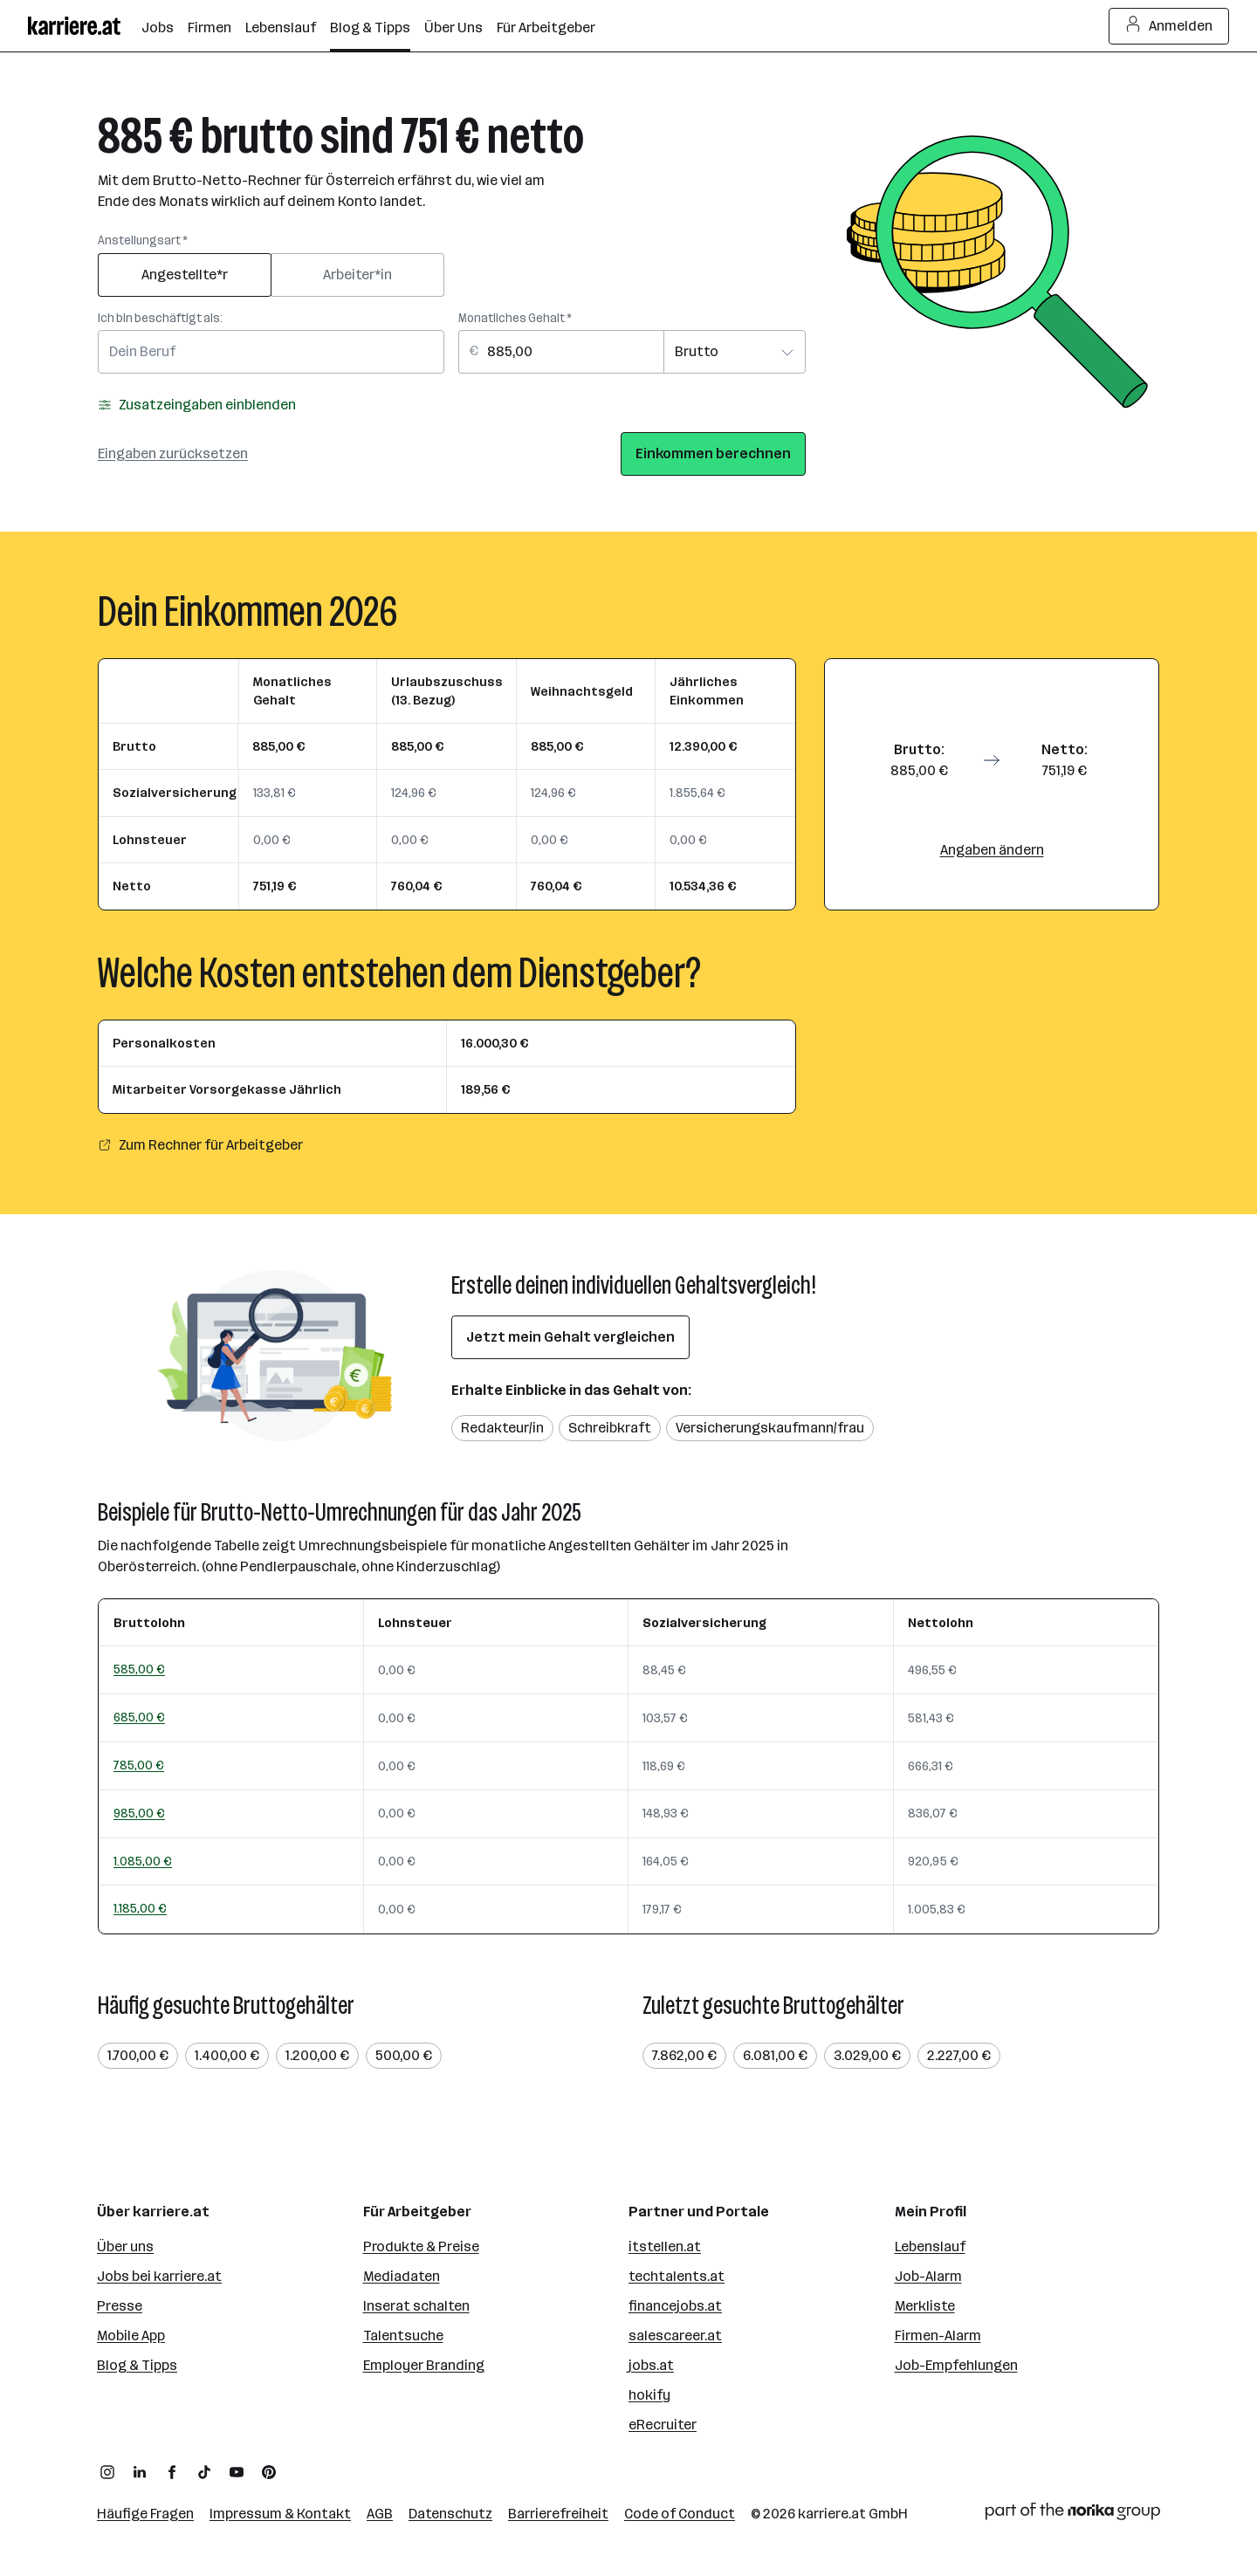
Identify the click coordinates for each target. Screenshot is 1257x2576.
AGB (380, 2513)
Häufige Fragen (145, 2513)
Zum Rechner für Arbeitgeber (200, 1145)
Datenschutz (450, 2513)
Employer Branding (423, 2365)
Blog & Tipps (137, 2365)
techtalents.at (676, 2276)
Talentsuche (403, 2335)
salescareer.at (675, 2335)
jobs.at (651, 2365)
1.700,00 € (137, 2055)
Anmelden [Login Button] (1169, 26)
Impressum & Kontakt (280, 2513)
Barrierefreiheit (558, 2513)
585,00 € (139, 1669)
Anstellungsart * (143, 240)
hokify (649, 2395)
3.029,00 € (867, 2055)
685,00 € (139, 1717)
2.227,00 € (959, 2055)
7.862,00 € (684, 2055)
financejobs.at (675, 2306)
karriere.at (832, 2513)
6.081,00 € (775, 2055)
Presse (119, 2306)
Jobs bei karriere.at (159, 2276)
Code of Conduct (679, 2513)
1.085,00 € (142, 1861)
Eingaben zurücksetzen (173, 453)
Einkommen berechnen (713, 453)
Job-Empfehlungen (956, 2365)
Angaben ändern (992, 849)
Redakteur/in (502, 1427)
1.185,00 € (140, 1908)
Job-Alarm (928, 2276)
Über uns (125, 2246)
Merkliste (925, 2306)
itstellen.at (664, 2246)
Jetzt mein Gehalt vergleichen (570, 1337)
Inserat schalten (416, 2306)
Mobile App (131, 2335)
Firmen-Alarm (938, 2335)
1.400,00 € (227, 2055)
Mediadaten (401, 2276)
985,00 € (139, 1813)
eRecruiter (662, 2424)
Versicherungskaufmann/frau (770, 1427)
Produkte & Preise (421, 2246)
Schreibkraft (609, 1427)
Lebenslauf (930, 2246)
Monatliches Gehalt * (515, 318)
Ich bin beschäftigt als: (160, 318)
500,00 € (403, 2055)
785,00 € (138, 1765)
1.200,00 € (317, 2055)
